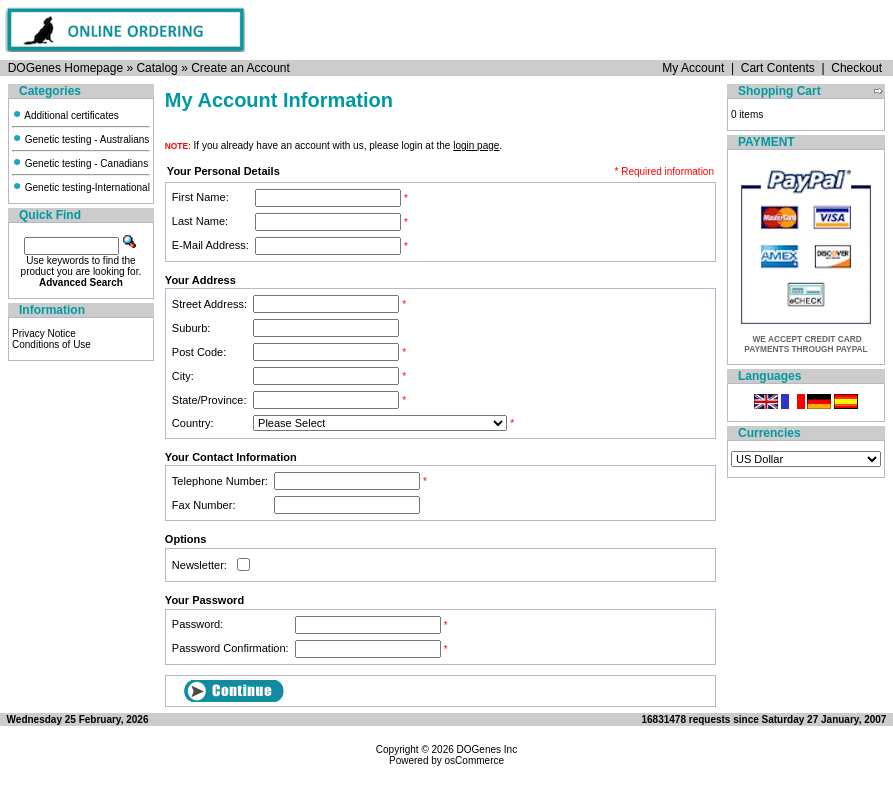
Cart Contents (778, 68)
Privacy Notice (44, 333)
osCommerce (474, 760)
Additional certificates (65, 115)
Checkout (856, 68)
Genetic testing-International (81, 187)
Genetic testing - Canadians (80, 163)
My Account (693, 68)
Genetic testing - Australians (80, 139)
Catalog (156, 68)
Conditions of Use (51, 344)
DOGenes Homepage (65, 68)
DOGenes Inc (487, 749)
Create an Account (240, 68)
